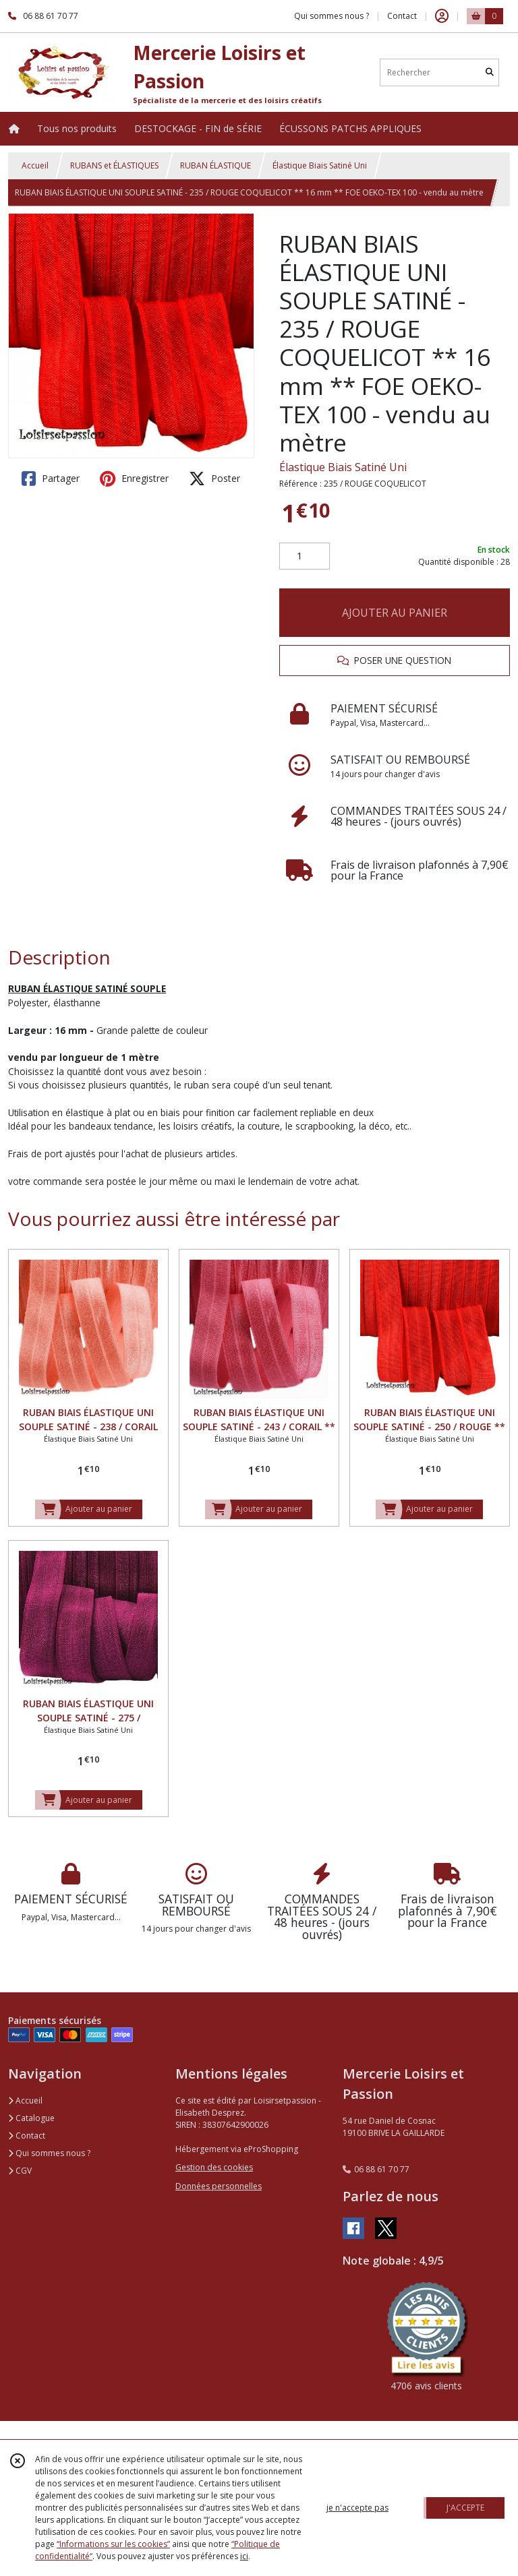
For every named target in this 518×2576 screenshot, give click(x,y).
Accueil (35, 165)
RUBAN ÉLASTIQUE (215, 165)
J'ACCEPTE (465, 2507)
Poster (214, 478)
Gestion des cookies (214, 2167)
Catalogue (31, 2118)
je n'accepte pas (357, 2507)
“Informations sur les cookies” (113, 2544)
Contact (402, 16)
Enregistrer (134, 478)
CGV (20, 2170)
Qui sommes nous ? (49, 2153)
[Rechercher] (489, 72)
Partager (51, 478)
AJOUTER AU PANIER (394, 612)
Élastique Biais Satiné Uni (319, 165)
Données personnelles (218, 2186)
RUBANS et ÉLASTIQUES (114, 165)
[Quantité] (304, 556)
